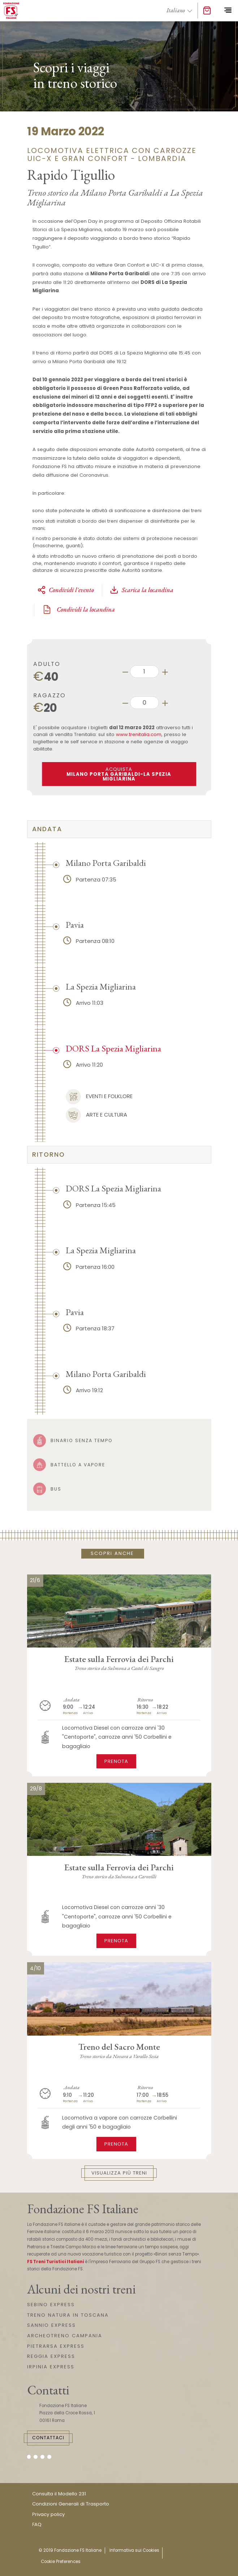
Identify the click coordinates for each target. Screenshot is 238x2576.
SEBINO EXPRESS (51, 2304)
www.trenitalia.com (138, 734)
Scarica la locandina (141, 590)
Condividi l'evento (65, 590)
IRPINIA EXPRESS (50, 2366)
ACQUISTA (119, 774)
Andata (47, 829)
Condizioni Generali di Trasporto (70, 2503)
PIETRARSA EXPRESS (56, 2346)
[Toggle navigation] (228, 10)
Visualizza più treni (119, 2172)
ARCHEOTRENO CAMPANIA (64, 2335)
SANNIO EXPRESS (51, 2325)
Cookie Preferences (61, 2561)
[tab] (119, 829)
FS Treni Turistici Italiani (55, 2262)
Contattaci (48, 2438)
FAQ (37, 2524)
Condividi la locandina (78, 609)
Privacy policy (48, 2514)
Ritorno (48, 1154)
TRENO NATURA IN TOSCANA (68, 2315)
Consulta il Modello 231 (59, 2493)
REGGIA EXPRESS (51, 2356)
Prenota (116, 1761)
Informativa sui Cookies (134, 2550)
